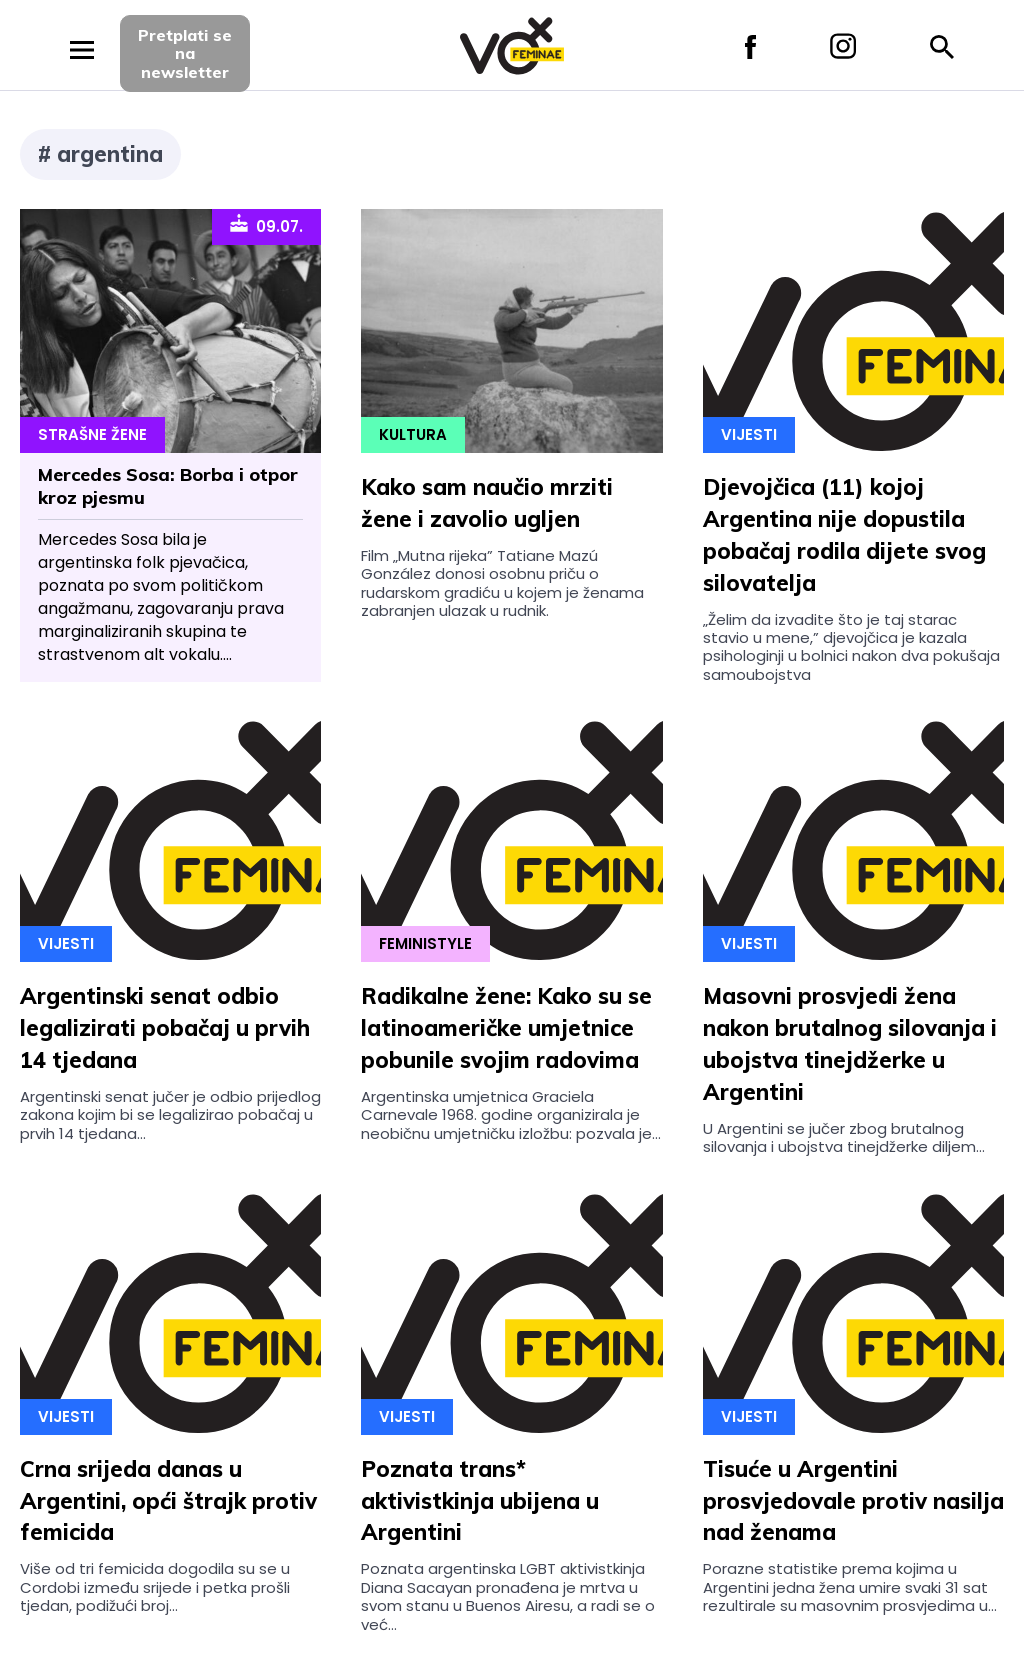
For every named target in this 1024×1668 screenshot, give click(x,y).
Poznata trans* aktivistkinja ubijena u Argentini (480, 1501)
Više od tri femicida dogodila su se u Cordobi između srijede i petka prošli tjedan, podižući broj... (155, 1587)
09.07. (266, 225)
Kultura (413, 434)
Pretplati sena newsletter (185, 53)
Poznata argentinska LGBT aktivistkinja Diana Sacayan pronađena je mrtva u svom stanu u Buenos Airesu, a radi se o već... (508, 1596)
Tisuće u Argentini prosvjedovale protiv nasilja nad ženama (853, 1501)
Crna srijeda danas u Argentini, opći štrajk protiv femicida (168, 1501)
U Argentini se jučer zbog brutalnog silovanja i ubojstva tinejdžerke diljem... (844, 1137)
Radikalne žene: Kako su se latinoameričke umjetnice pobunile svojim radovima (506, 1028)
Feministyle (425, 943)
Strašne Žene (92, 434)
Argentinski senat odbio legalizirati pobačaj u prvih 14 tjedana (165, 1028)
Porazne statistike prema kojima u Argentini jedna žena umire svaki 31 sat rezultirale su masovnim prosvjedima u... (850, 1587)
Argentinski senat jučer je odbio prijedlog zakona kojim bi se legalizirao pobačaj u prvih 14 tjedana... (170, 1115)
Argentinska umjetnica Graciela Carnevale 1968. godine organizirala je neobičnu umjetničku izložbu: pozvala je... (511, 1115)
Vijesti (749, 434)
